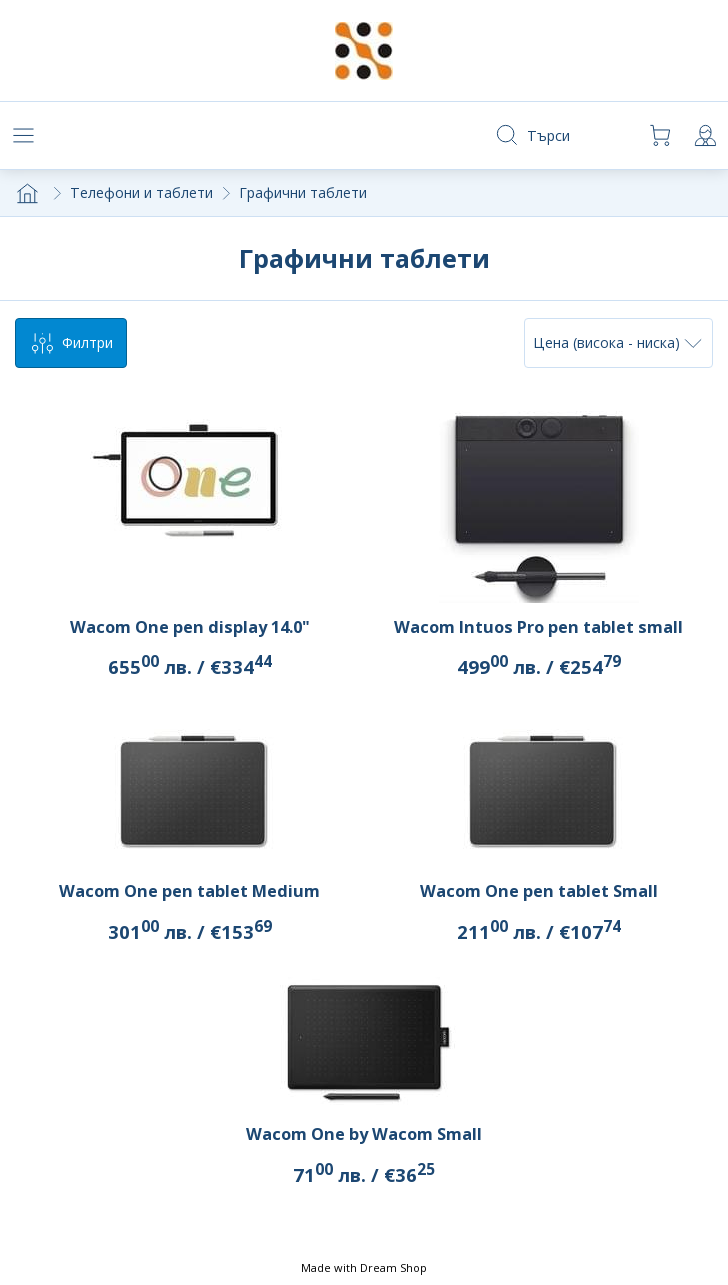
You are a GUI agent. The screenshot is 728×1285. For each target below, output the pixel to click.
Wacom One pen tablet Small (539, 891)
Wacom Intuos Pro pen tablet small (538, 627)
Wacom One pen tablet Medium (189, 891)
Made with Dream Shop (364, 1267)
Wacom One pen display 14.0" (190, 627)
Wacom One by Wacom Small (364, 1134)
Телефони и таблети (141, 192)
